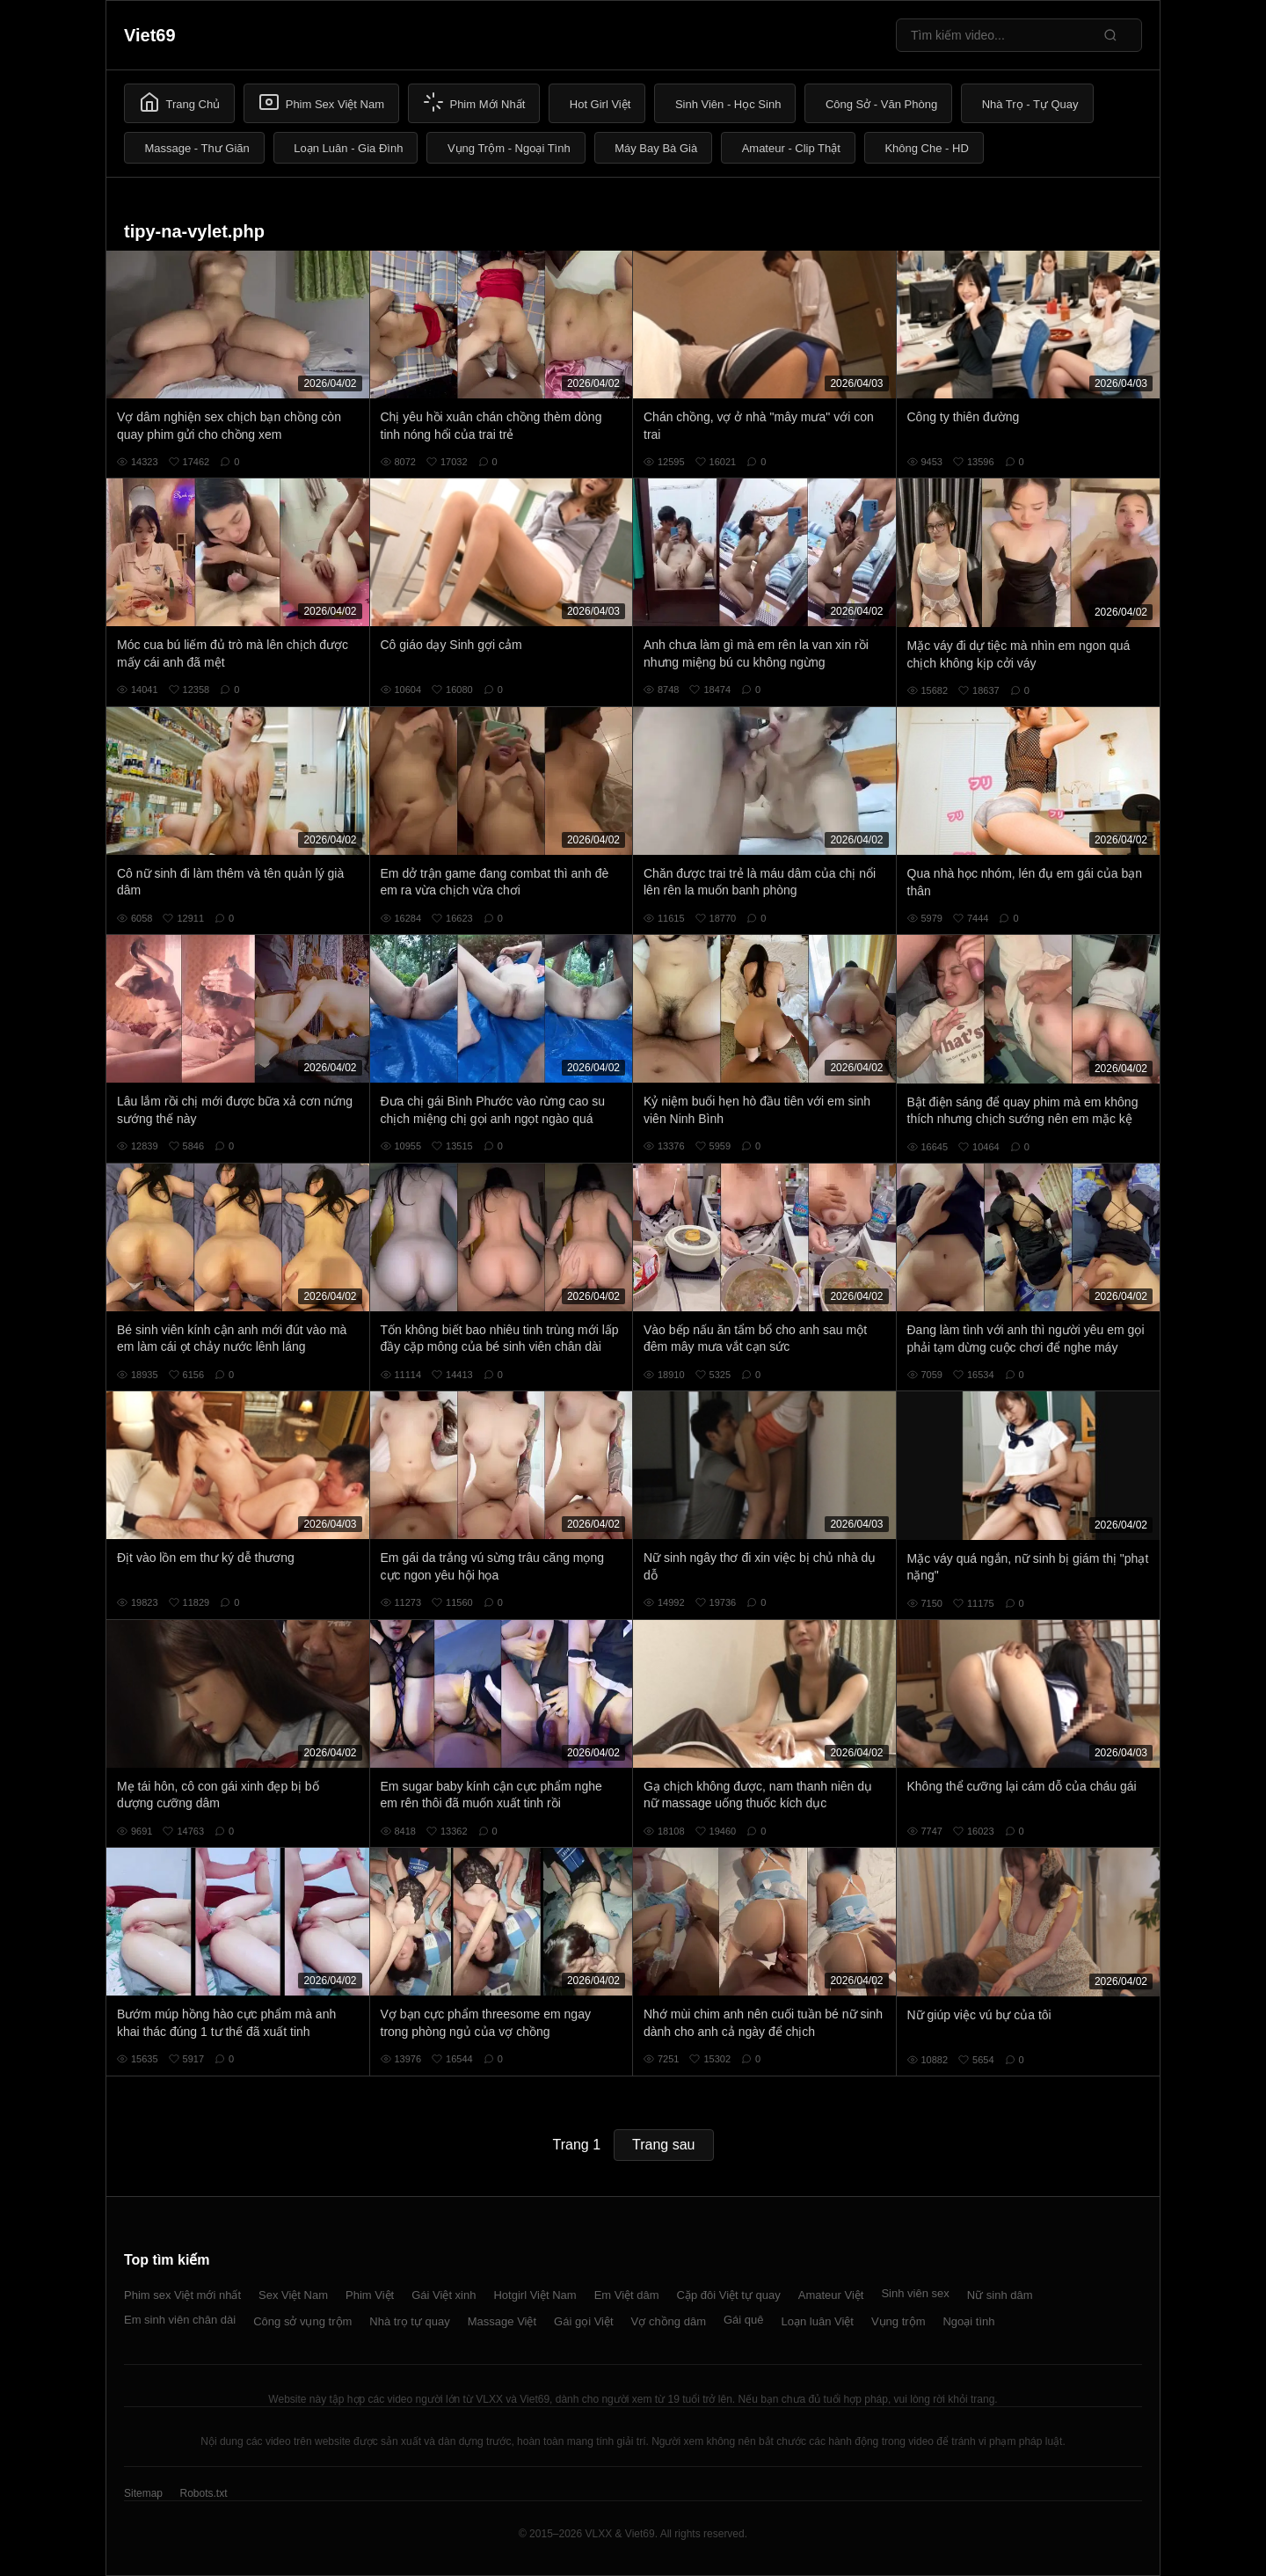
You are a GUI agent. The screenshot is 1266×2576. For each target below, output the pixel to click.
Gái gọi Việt (584, 2321)
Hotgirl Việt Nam (534, 2295)
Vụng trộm (898, 2321)
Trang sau (663, 2144)
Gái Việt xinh (443, 2295)
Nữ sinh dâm (1000, 2295)
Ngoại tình (968, 2321)
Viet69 (150, 35)
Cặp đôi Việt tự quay (729, 2295)
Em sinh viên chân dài (180, 2319)
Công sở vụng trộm (302, 2321)
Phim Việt (370, 2295)
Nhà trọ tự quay (409, 2321)
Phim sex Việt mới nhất (182, 2295)
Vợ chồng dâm (668, 2321)
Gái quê (744, 2319)
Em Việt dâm (626, 2295)
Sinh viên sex (915, 2293)
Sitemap (143, 2493)
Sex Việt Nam (293, 2295)
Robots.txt (203, 2493)
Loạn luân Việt (818, 2321)
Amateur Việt (831, 2295)
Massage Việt (502, 2321)
